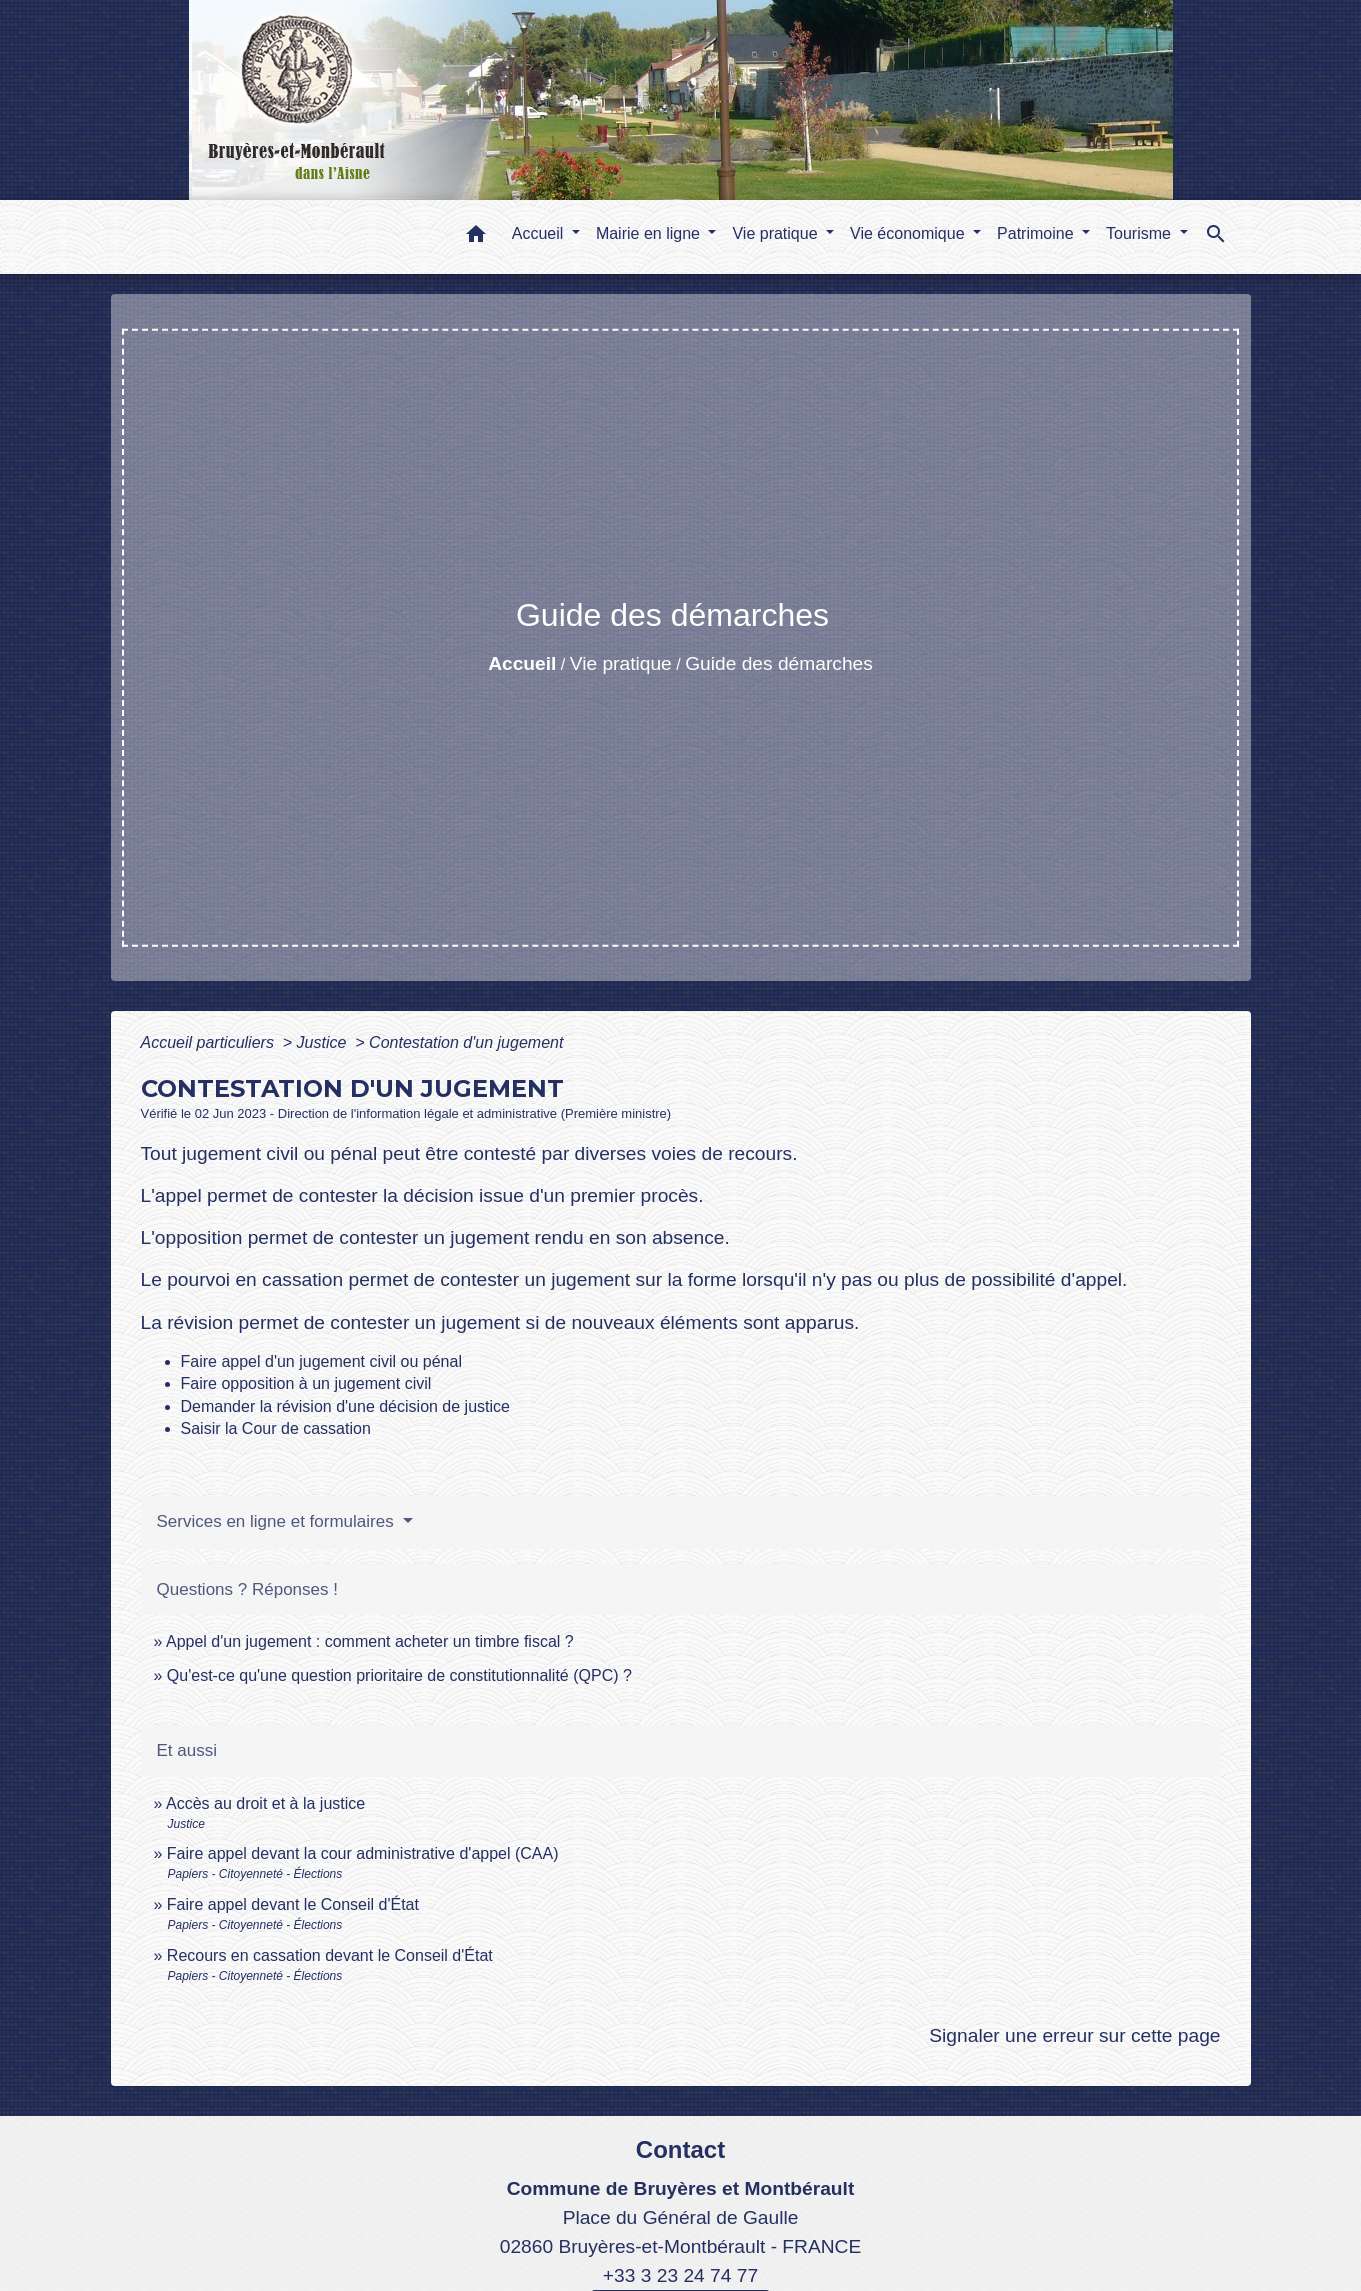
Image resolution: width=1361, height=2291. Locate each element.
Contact (680, 2149)
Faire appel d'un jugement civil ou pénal (321, 1361)
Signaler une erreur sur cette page (1074, 2035)
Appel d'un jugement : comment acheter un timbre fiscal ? (370, 1641)
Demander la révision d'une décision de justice (345, 1406)
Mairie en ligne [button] (650, 233)
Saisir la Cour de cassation (276, 1428)
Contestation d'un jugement (466, 1042)
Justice (324, 1042)
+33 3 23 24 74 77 (680, 2275)
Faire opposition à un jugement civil (306, 1383)
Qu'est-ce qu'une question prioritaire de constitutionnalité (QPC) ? (399, 1675)
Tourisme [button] (1140, 233)
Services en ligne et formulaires (278, 1521)
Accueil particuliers (210, 1042)
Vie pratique (621, 663)
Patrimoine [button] (1037, 233)
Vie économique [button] (909, 233)
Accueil (522, 663)
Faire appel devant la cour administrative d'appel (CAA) (363, 1853)
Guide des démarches (779, 663)
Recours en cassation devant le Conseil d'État (330, 1955)
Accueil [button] (540, 233)
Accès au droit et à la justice (265, 1803)
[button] (476, 237)
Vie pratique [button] (777, 233)
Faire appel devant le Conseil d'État (293, 1904)
